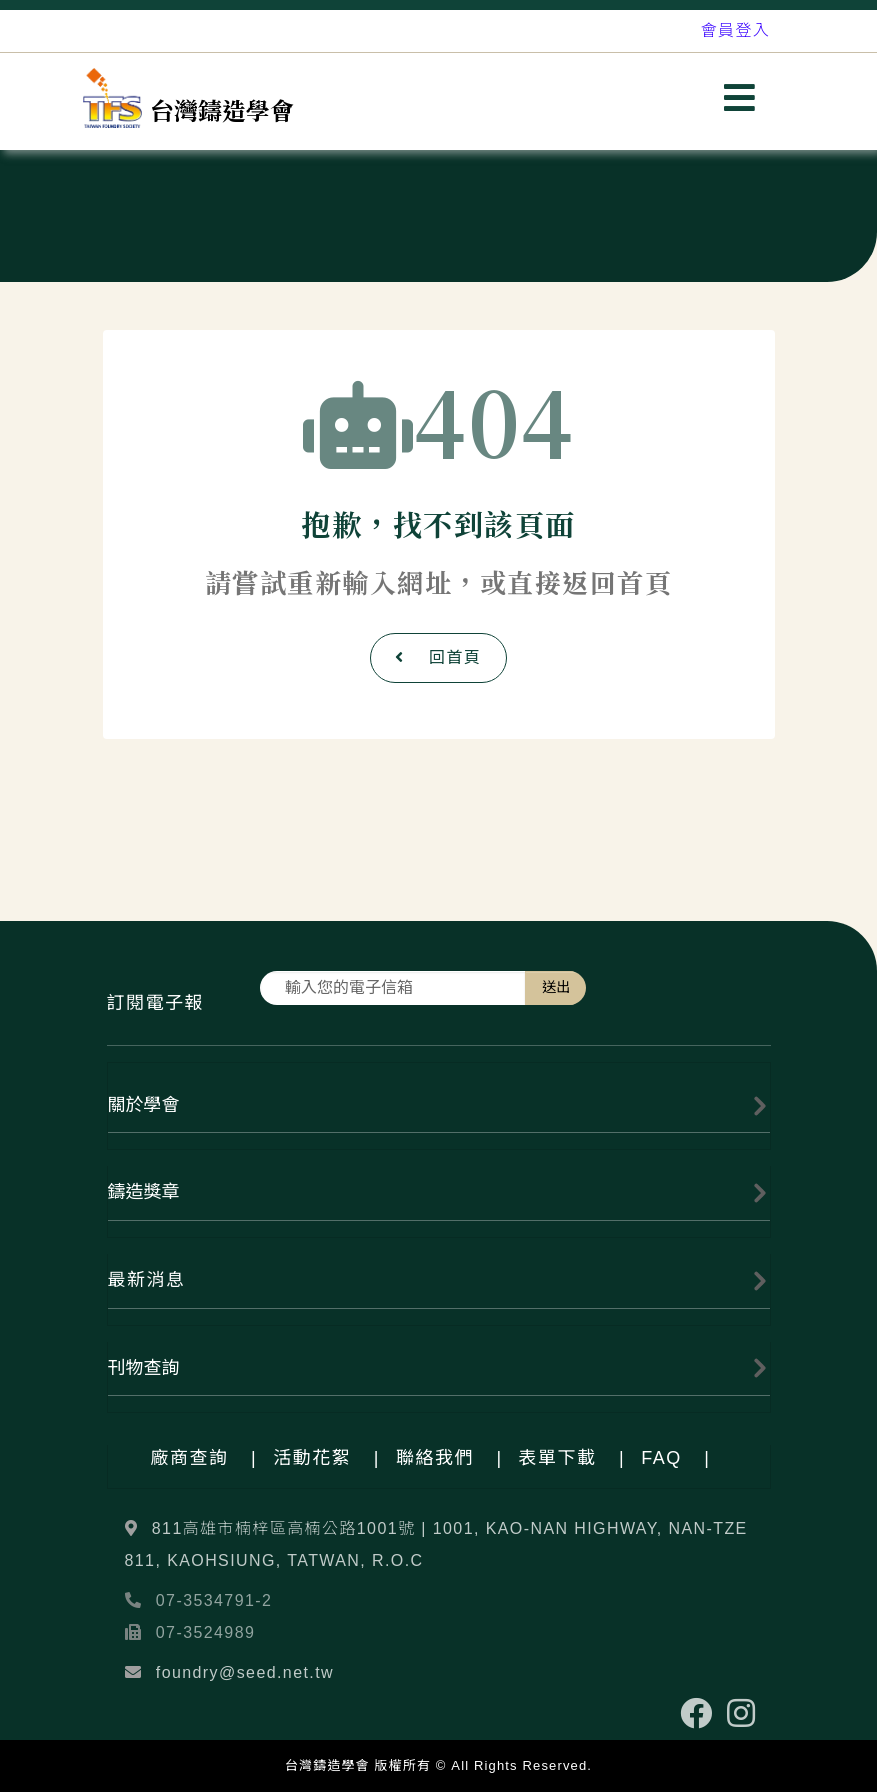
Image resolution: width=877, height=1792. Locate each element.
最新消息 (147, 1280)
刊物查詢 (144, 1368)
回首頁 (438, 657)
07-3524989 (206, 1632)
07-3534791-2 (214, 1600)
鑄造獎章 (144, 1192)
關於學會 (144, 1105)
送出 (556, 987)
